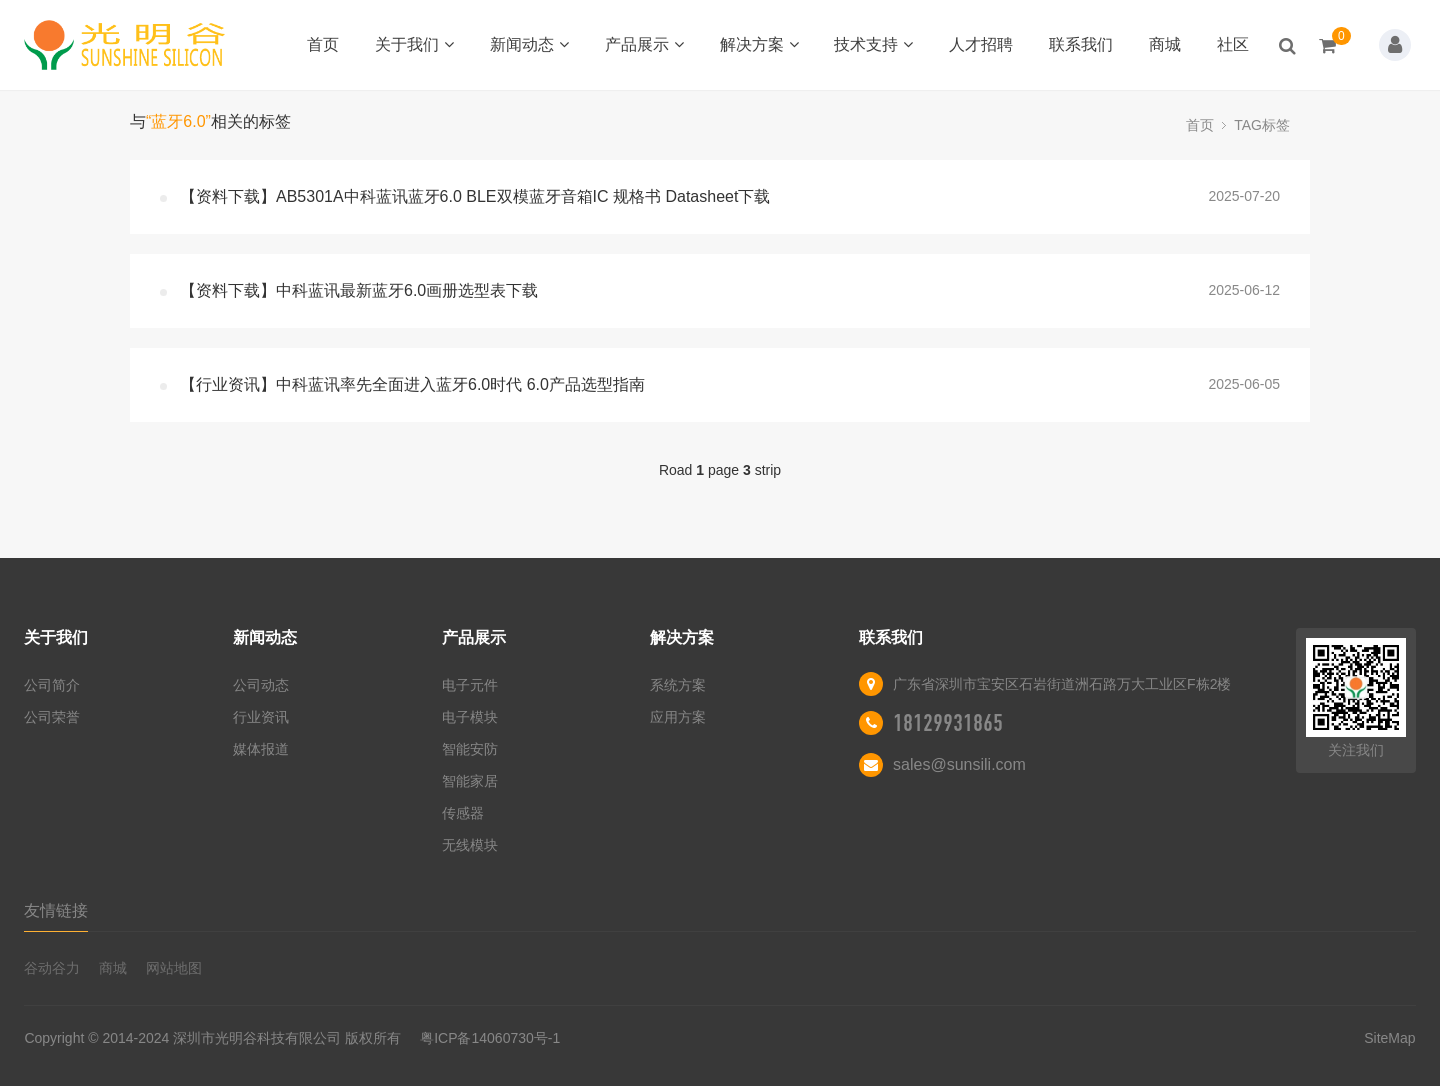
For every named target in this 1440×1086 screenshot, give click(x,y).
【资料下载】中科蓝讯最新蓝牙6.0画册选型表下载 (359, 290)
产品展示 (644, 44)
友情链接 (56, 910)
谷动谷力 (52, 968)
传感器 (463, 813)
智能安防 (470, 749)
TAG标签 (1262, 125)
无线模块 (470, 845)
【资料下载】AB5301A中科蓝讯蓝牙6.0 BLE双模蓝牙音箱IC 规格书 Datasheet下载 (475, 196)
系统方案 (678, 685)
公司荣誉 (52, 717)
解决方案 (759, 44)
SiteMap (1389, 1038)
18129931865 (948, 723)
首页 (323, 44)
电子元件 (470, 685)
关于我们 (414, 44)
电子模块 (470, 717)
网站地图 (174, 968)
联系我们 (1081, 44)
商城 (1165, 44)
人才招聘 (981, 44)
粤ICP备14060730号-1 (490, 1038)
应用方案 (678, 717)
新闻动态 (529, 44)
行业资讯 (261, 717)
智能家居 (470, 781)
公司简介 (52, 685)
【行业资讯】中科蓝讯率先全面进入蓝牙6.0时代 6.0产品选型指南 (412, 384)
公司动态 (261, 685)
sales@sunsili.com (959, 764)
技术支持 (873, 44)
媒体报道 (261, 749)
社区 (1233, 44)
